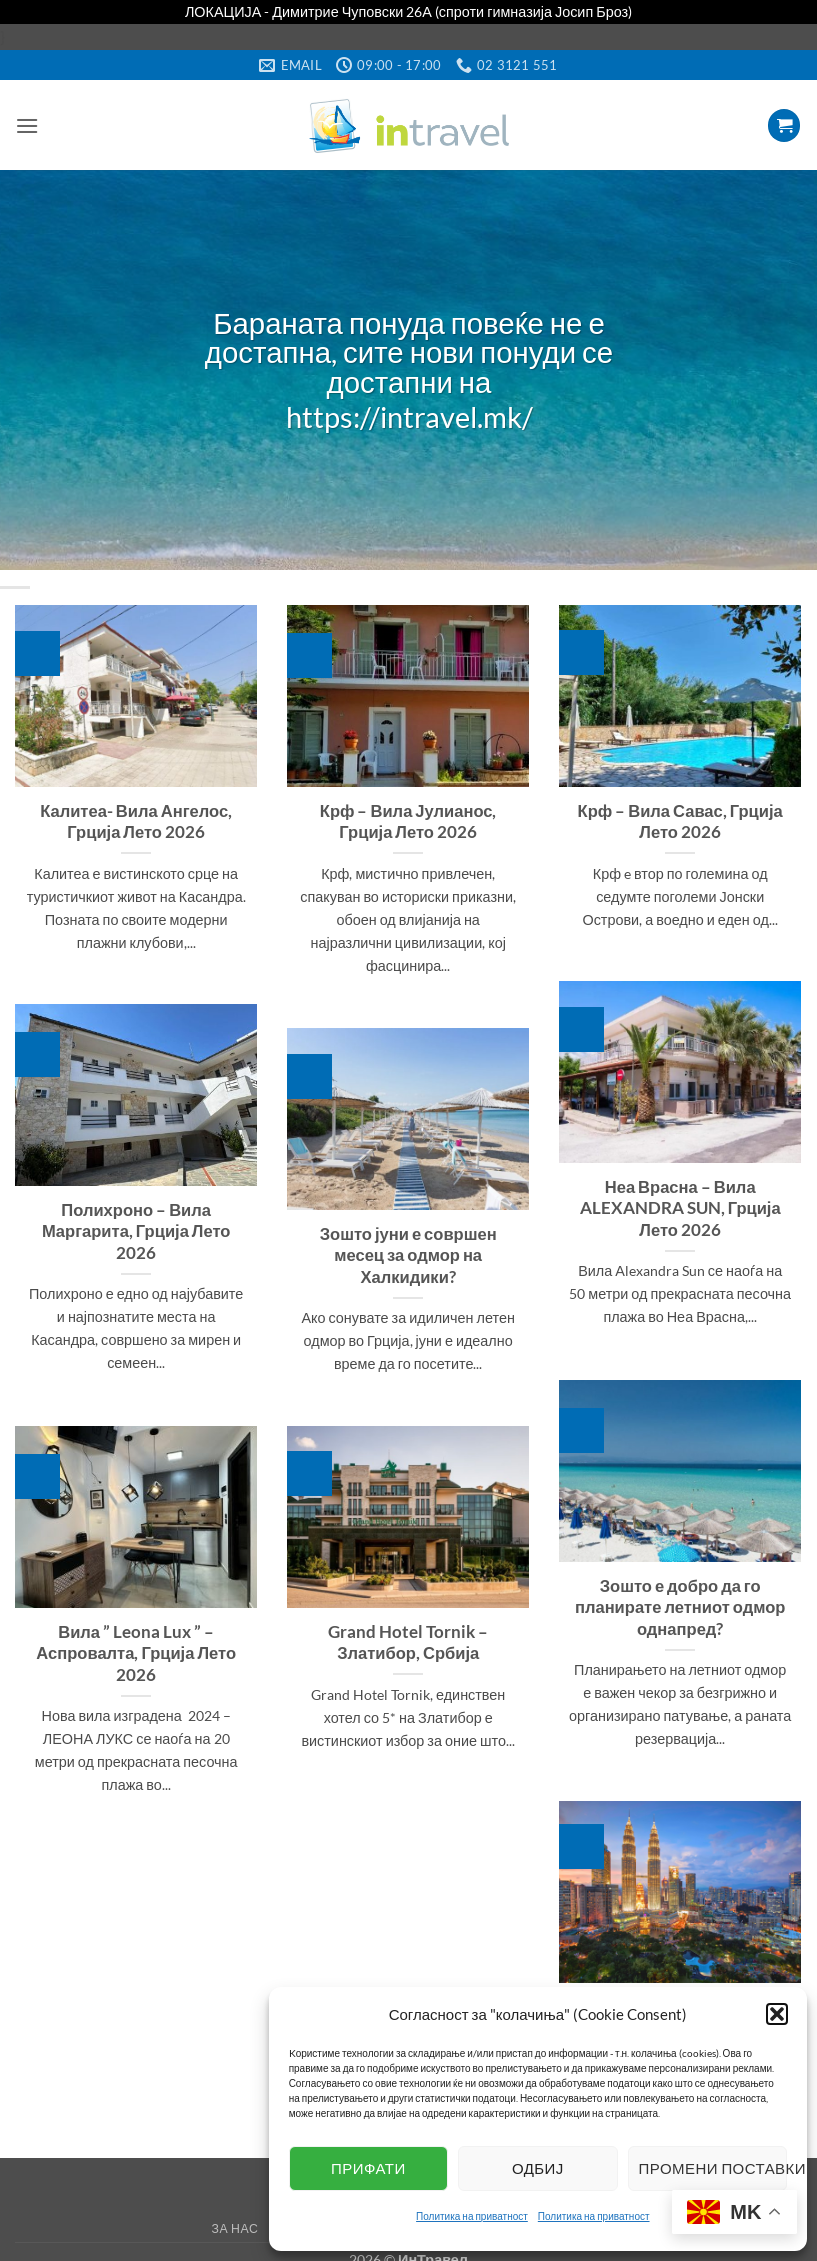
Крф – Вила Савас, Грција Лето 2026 (680, 814)
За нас (235, 2221)
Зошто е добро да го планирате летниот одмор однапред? (680, 1599)
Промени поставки (713, 2168)
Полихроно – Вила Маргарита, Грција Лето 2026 (136, 1223)
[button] (777, 2014)
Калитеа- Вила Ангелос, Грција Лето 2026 (136, 814)
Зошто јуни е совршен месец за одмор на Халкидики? (408, 1247)
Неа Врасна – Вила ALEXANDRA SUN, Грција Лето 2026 (680, 1200)
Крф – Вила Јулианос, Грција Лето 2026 (408, 814)
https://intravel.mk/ (408, 410)
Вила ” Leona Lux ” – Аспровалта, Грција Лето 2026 (136, 1645)
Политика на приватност (472, 2216)
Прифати (368, 2168)
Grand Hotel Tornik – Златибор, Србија (408, 1635)
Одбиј (538, 2168)
